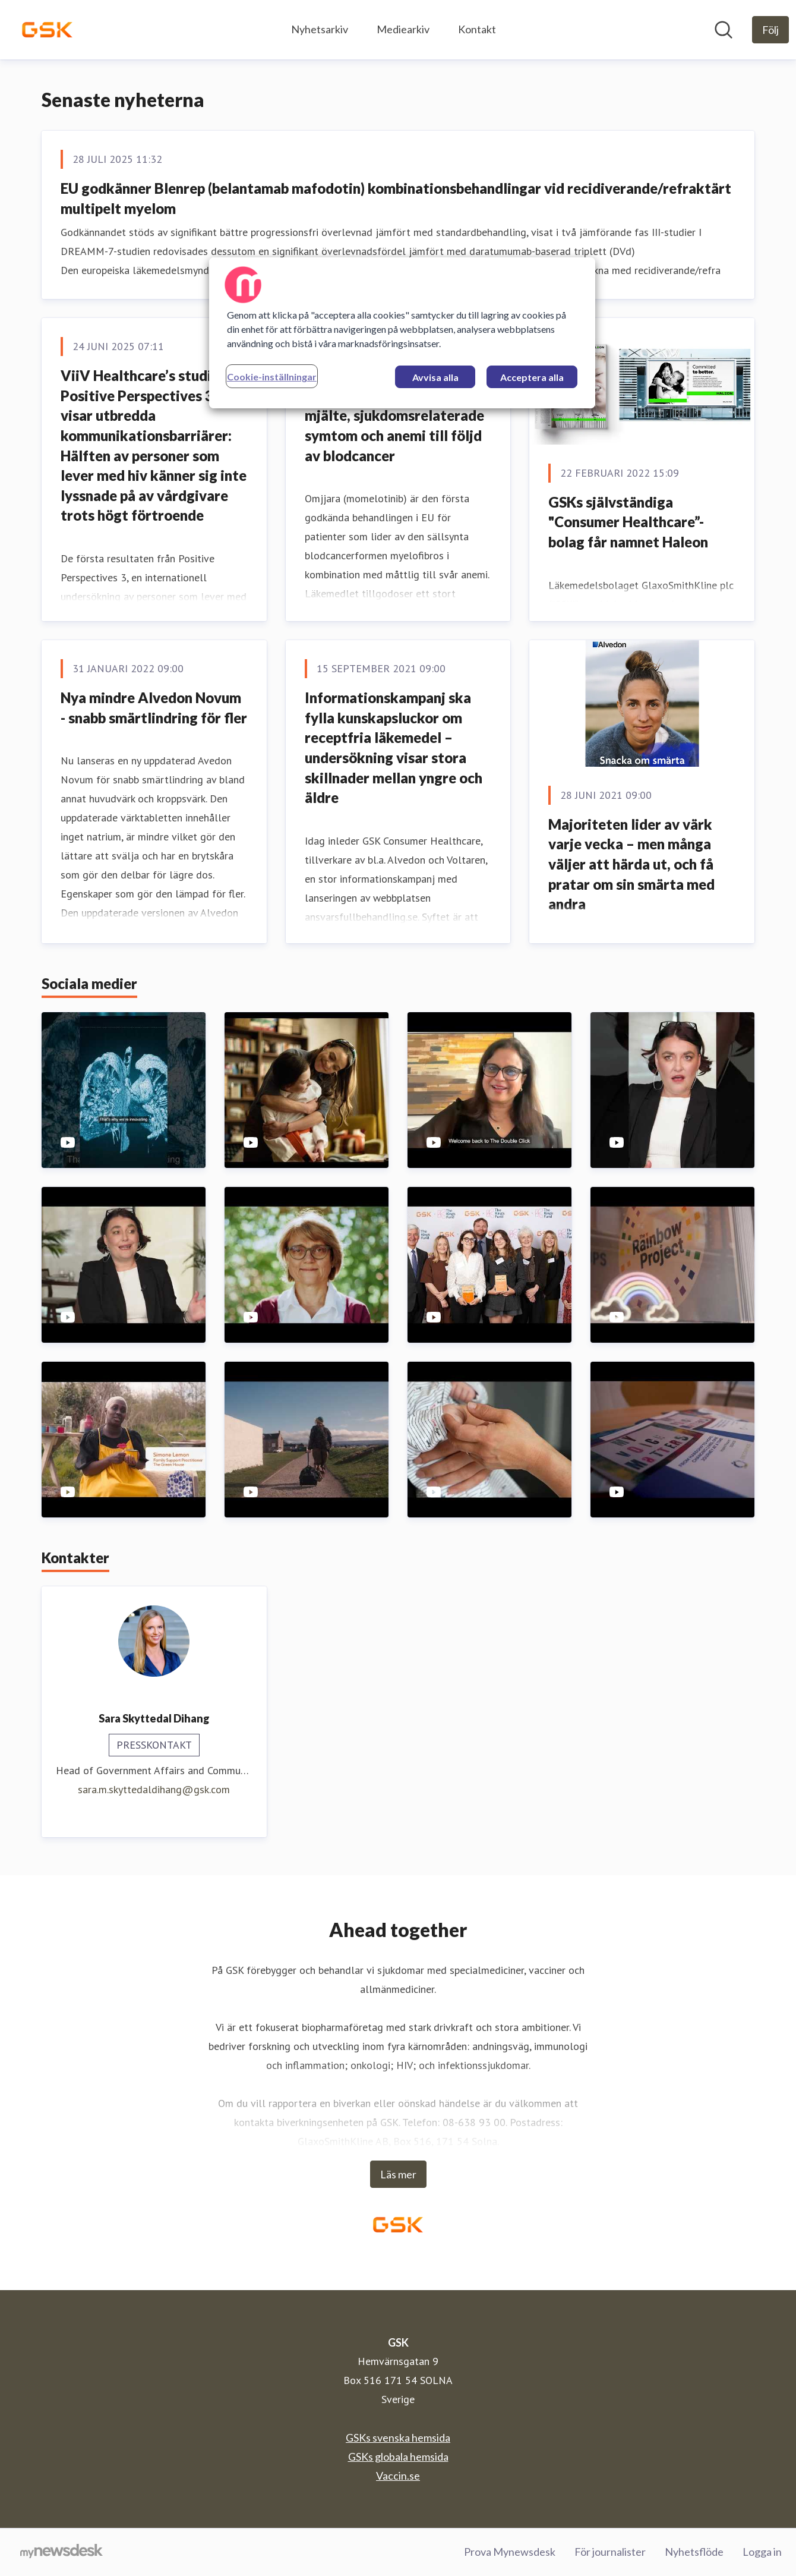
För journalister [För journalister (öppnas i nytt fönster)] (610, 2551)
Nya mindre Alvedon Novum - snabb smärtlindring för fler (154, 707)
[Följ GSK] (770, 29)
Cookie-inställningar (272, 376)
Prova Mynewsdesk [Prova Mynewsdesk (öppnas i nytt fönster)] (509, 2551)
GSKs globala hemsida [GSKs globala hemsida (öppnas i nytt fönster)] (398, 2456)
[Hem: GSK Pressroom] (47, 29)
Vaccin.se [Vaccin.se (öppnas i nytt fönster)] (398, 2475)
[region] (402, 332)
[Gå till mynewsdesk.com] (61, 2552)
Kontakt (477, 29)
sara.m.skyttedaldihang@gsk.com (154, 1789)
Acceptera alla (532, 377)
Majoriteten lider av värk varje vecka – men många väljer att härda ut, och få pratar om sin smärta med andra (631, 863)
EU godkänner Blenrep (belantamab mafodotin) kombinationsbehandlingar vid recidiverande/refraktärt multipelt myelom (396, 198)
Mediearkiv (403, 29)
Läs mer (398, 2174)
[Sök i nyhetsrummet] (723, 29)
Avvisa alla (435, 377)
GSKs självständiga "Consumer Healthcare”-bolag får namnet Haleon (628, 521)
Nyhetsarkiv (319, 29)
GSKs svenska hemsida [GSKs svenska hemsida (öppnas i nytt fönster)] (398, 2437)
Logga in (762, 2551)
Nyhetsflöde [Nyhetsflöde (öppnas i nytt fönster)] (694, 2551)
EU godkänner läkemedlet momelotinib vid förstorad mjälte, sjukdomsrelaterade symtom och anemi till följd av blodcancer (394, 415)
